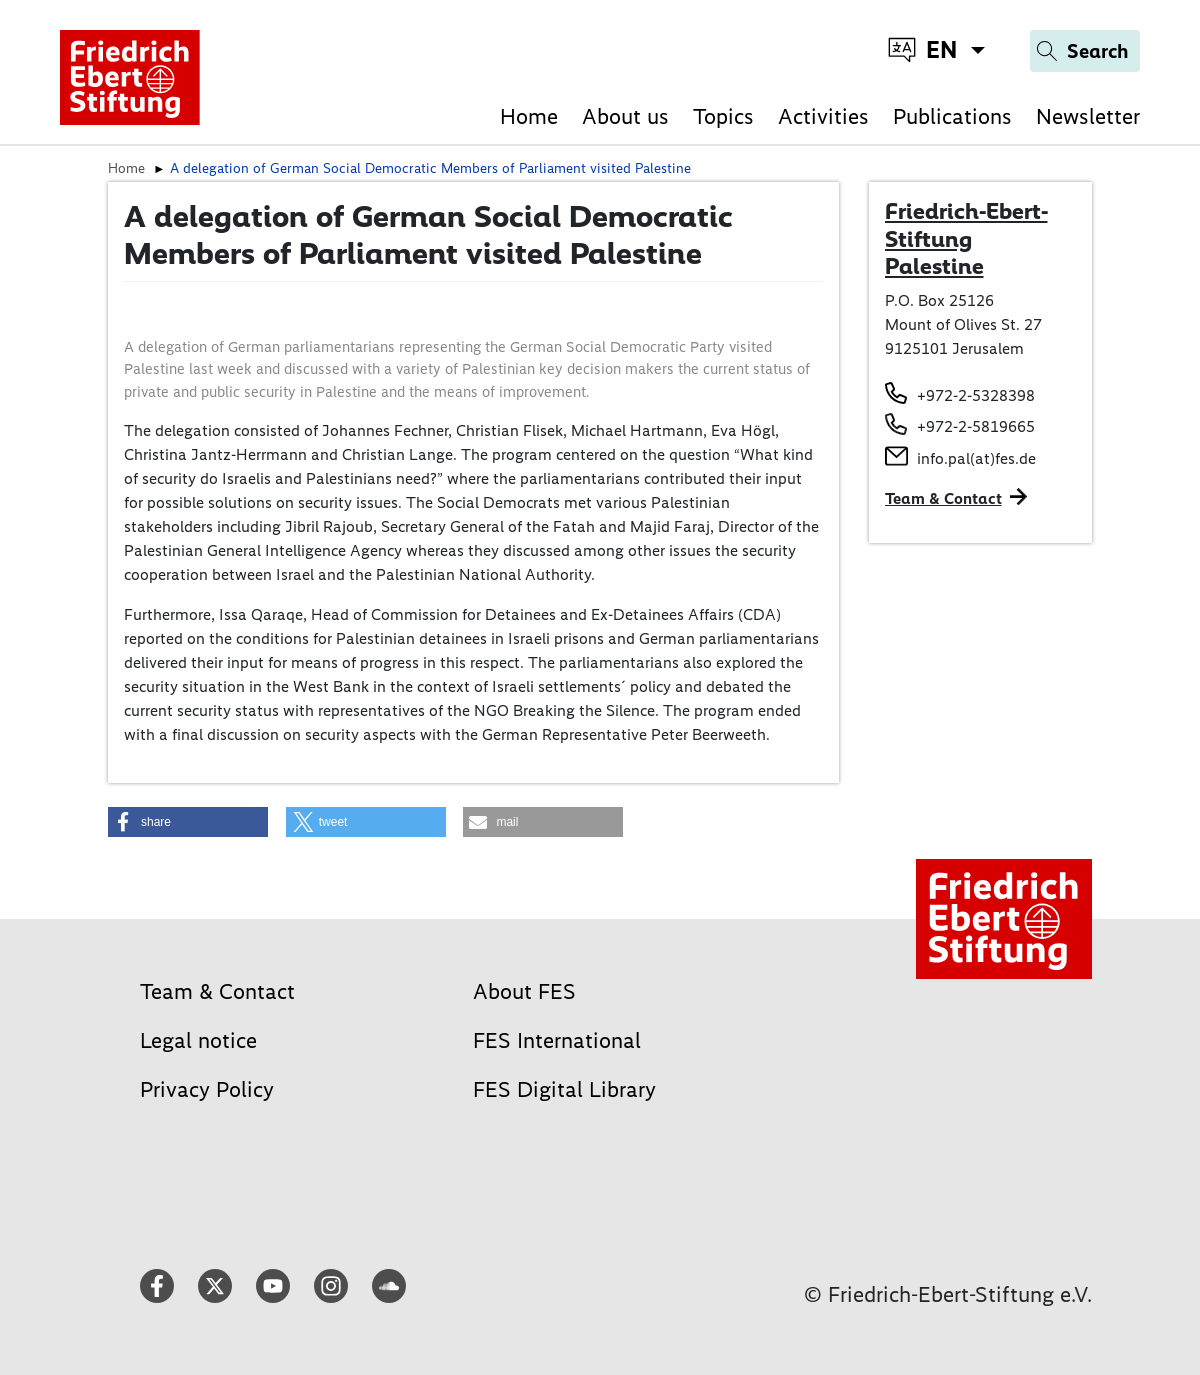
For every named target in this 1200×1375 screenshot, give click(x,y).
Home (529, 116)
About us (625, 116)
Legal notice (198, 1040)
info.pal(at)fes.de (976, 458)
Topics (723, 116)
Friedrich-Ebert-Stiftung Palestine (966, 238)
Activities (823, 116)
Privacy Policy (207, 1089)
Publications (952, 116)
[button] (188, 822)
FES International (557, 1040)
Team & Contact (943, 498)
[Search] (1085, 51)
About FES (524, 991)
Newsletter (1088, 116)
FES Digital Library (564, 1089)
